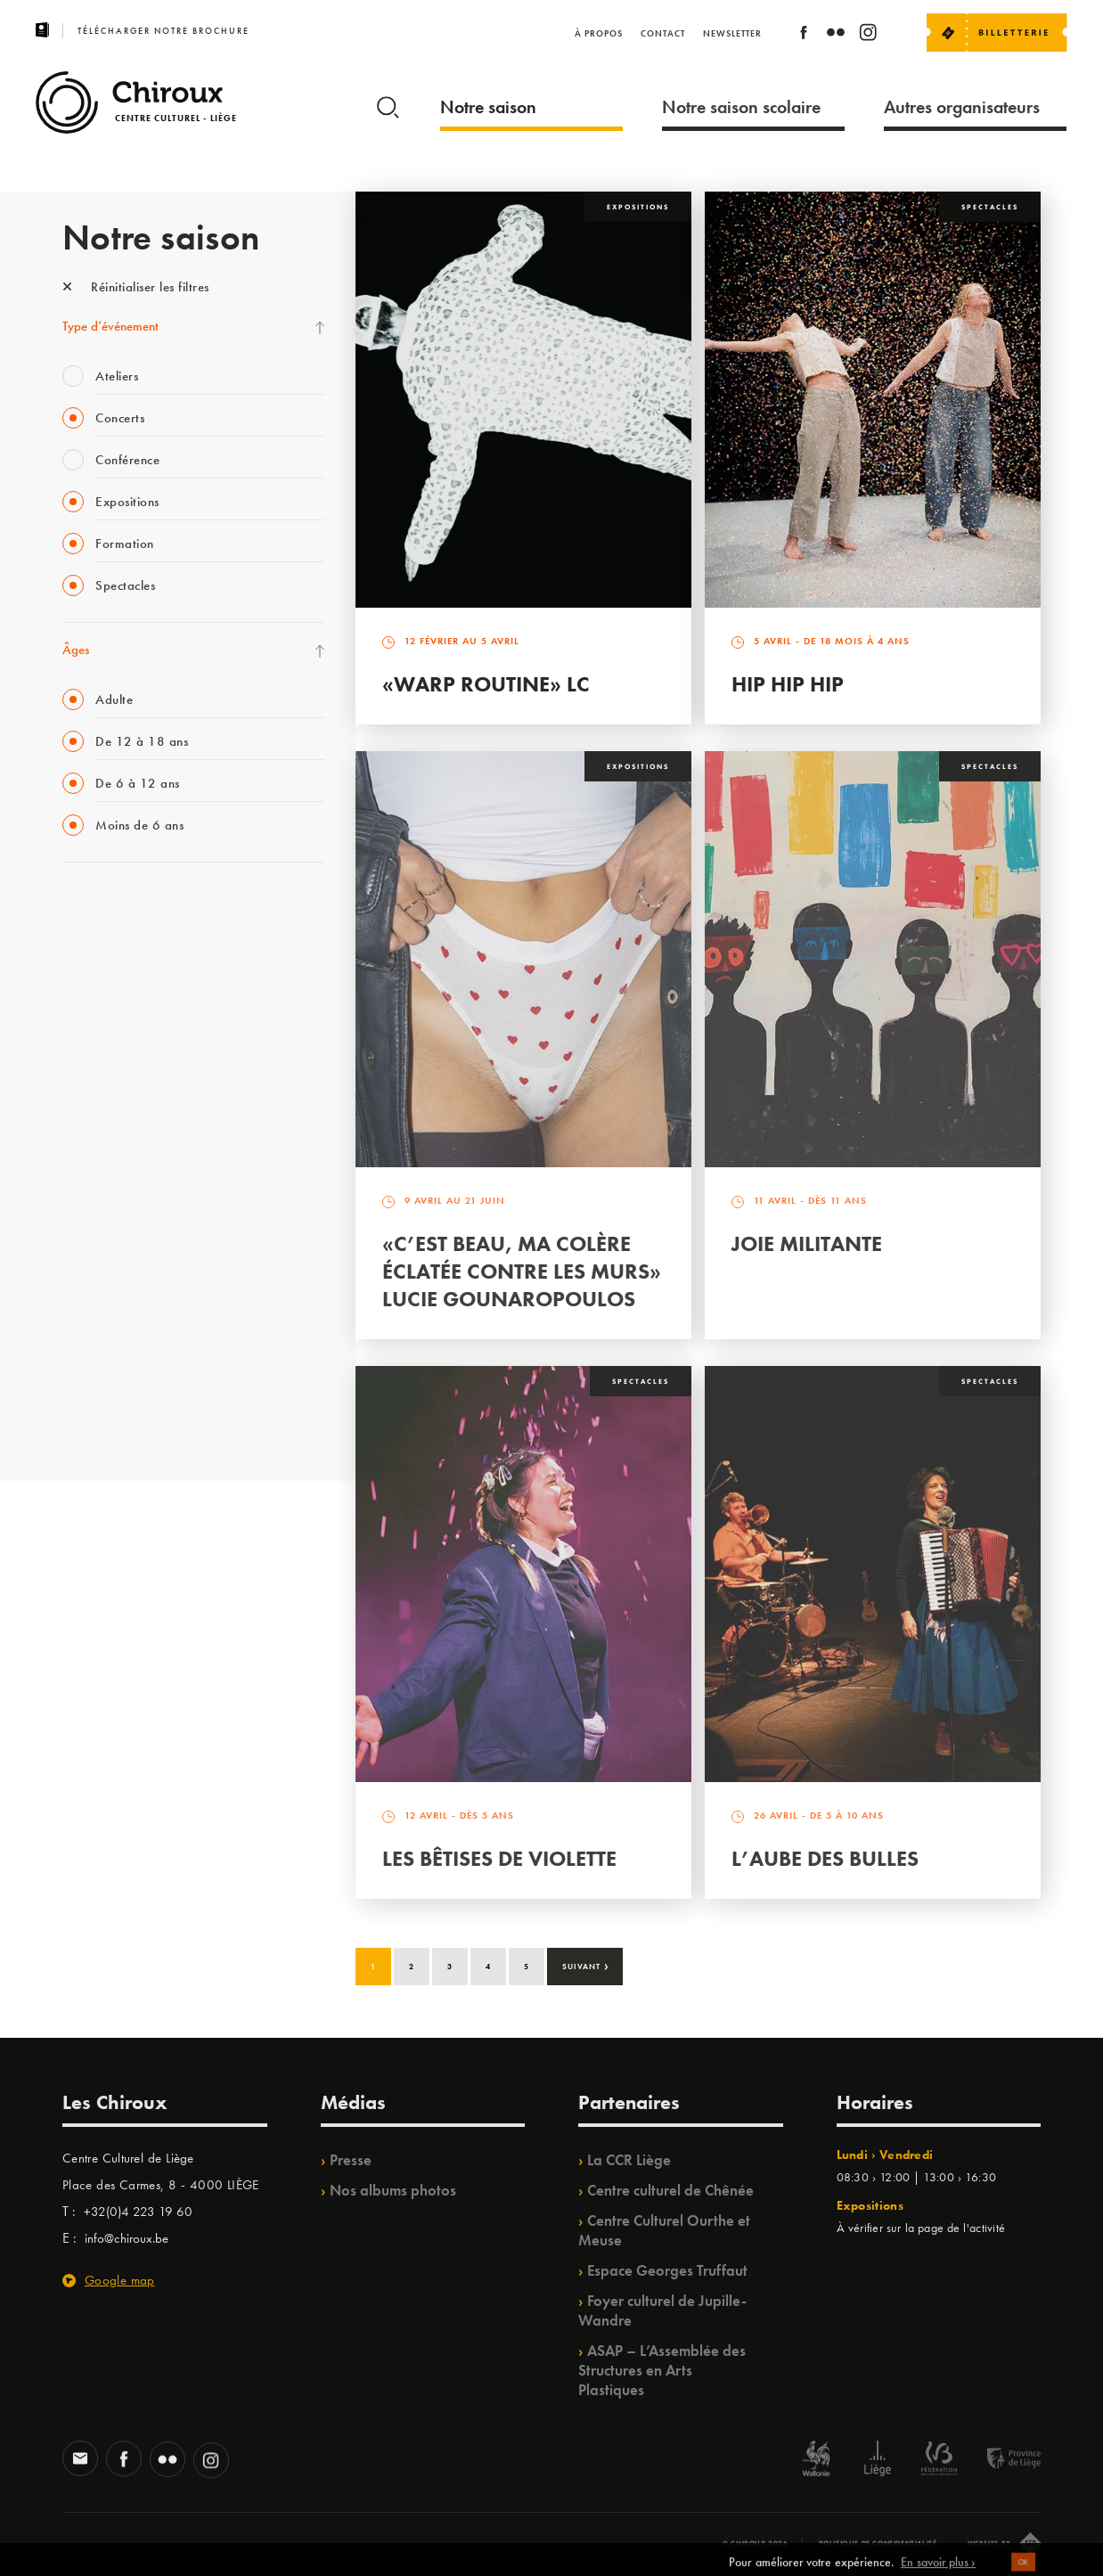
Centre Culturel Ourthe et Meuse (664, 2230)
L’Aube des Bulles (825, 1858)
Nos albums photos (393, 2190)
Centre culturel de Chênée (670, 2190)
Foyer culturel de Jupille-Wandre (662, 2310)
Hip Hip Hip (787, 684)
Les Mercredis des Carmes (131, 980)
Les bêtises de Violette (499, 1858)
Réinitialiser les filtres (135, 287)
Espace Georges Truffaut (667, 2270)
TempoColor (94, 1309)
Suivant (585, 1965)
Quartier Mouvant (110, 1199)
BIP (70, 1126)
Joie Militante (806, 1243)
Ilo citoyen (89, 1272)
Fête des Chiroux (106, 907)
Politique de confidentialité (878, 2543)
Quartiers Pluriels (106, 1236)
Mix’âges (86, 1017)
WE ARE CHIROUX (114, 1382)
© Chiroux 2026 (755, 2543)
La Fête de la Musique (120, 944)
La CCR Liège (629, 2160)
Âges (75, 649)
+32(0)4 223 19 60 (138, 2211)
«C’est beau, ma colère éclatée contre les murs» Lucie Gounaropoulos (521, 1271)
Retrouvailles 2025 (113, 1418)
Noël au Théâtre (105, 1345)
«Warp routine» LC (486, 684)
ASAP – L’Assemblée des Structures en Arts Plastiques (662, 2370)
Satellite (83, 1090)
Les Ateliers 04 (101, 1163)
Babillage (87, 1053)
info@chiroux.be (126, 2238)
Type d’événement (110, 326)
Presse (351, 2160)
